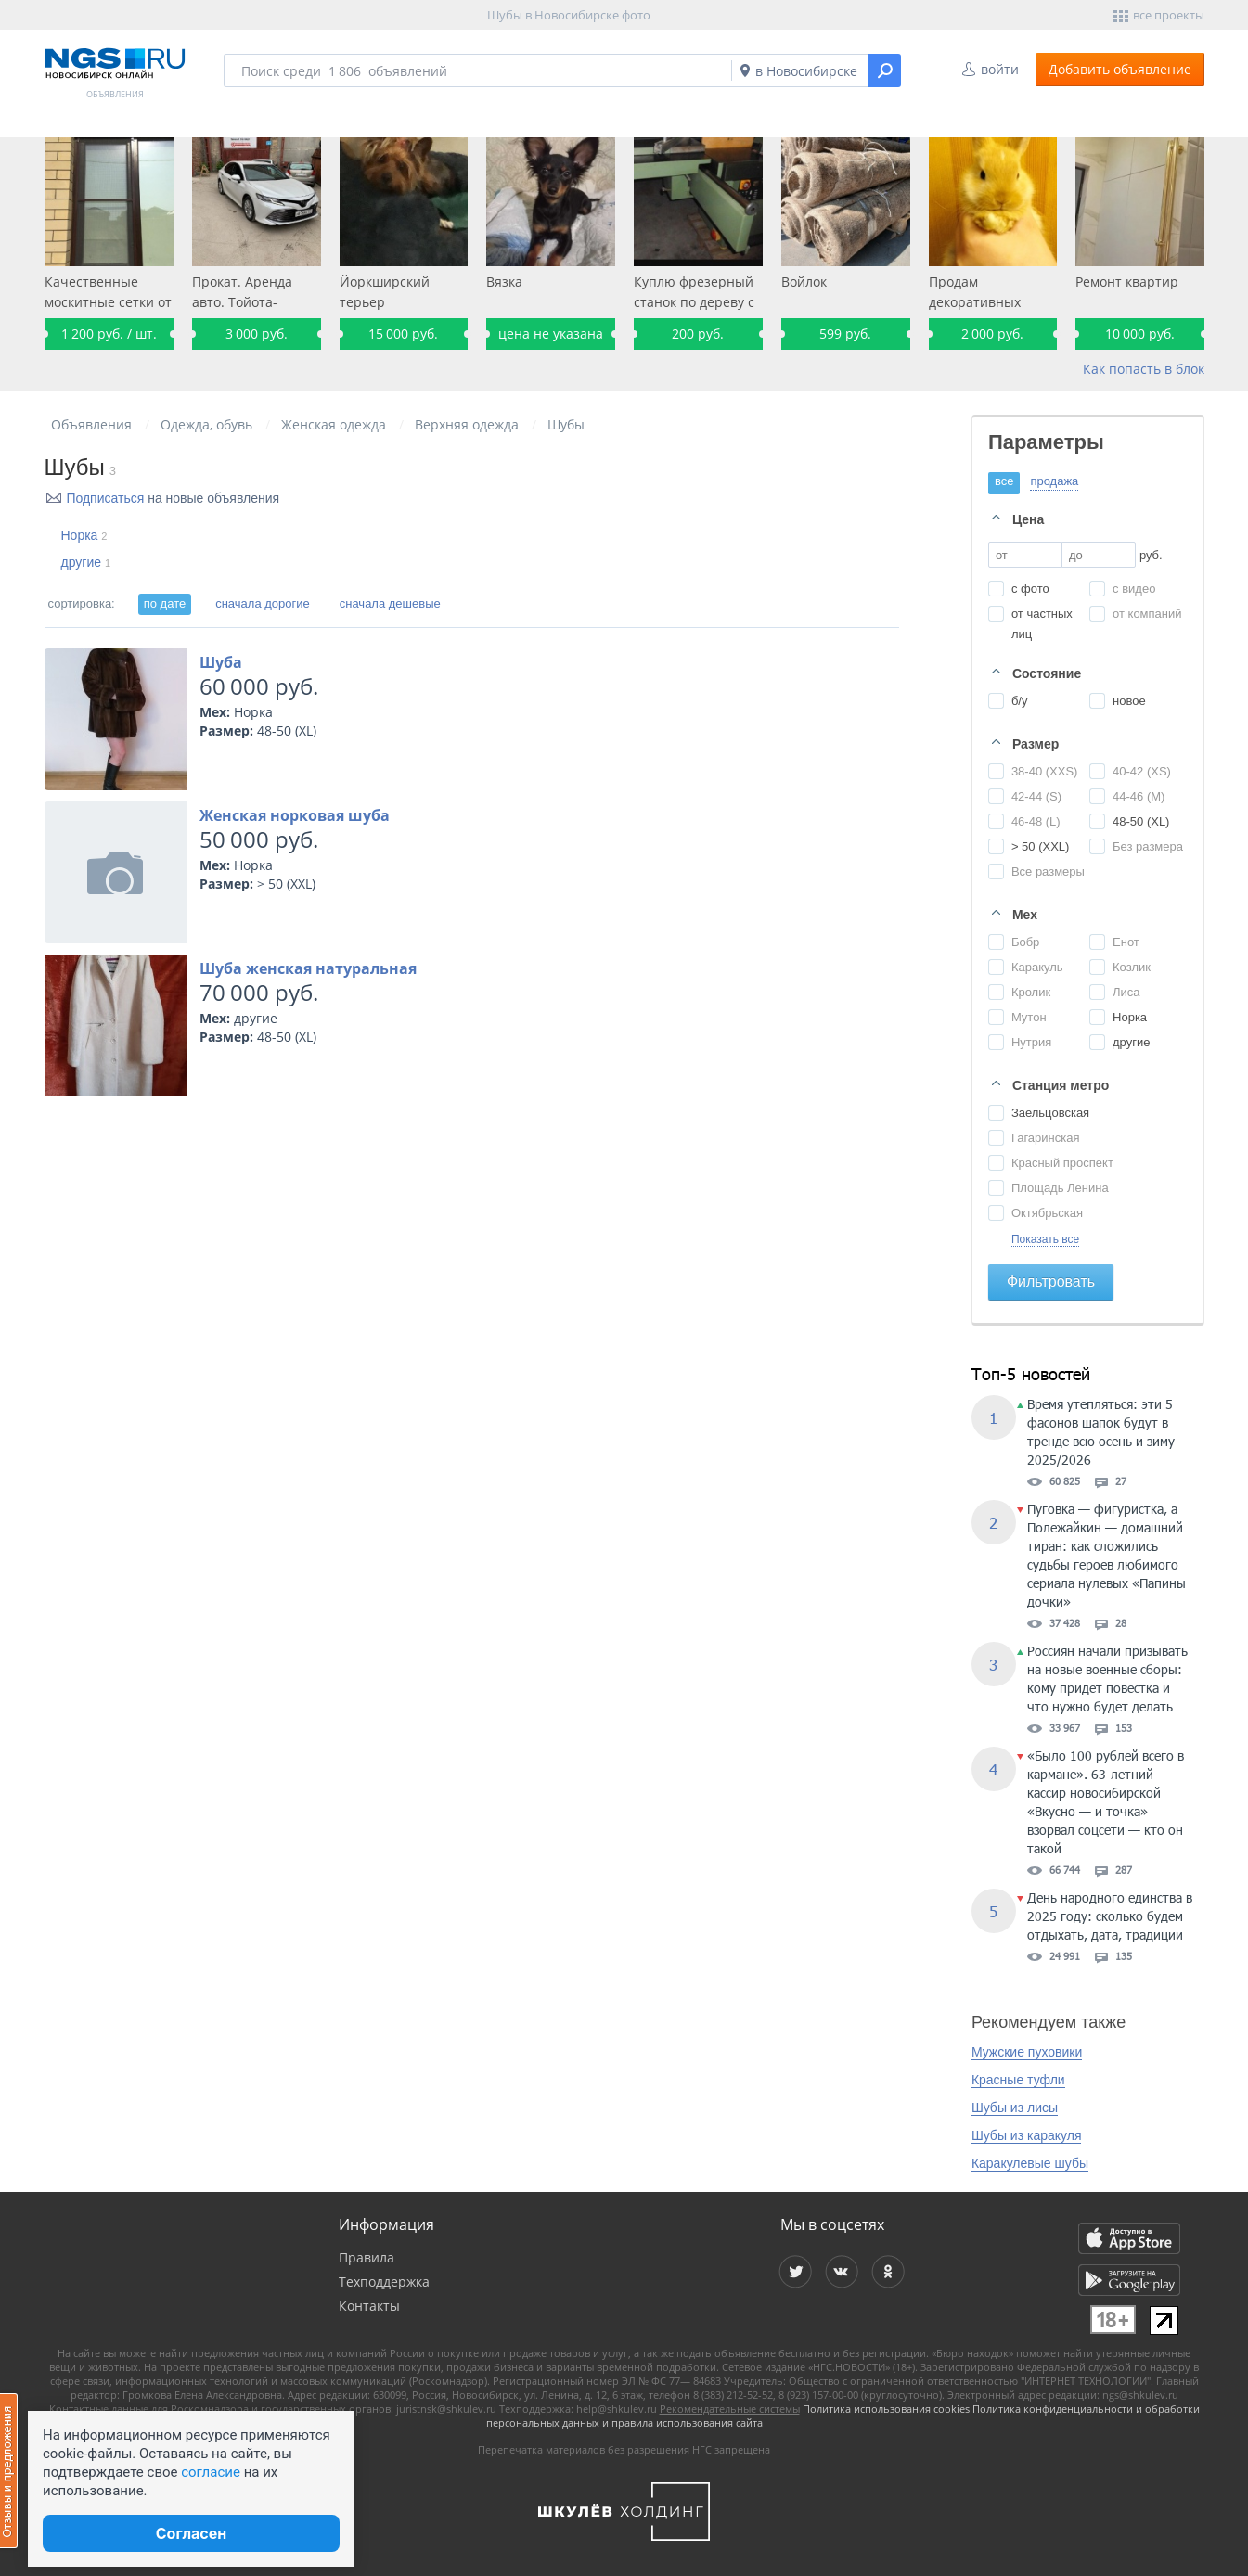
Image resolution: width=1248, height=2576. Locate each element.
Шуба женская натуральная (308, 968)
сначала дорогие (262, 603)
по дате (165, 603)
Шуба (220, 662)
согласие (210, 2472)
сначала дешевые (390, 603)
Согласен (191, 2533)
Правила (366, 2257)
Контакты (369, 2305)
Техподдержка (384, 2281)
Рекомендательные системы (730, 2409)
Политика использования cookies (886, 2409)
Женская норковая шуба (294, 815)
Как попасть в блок (1143, 369)
